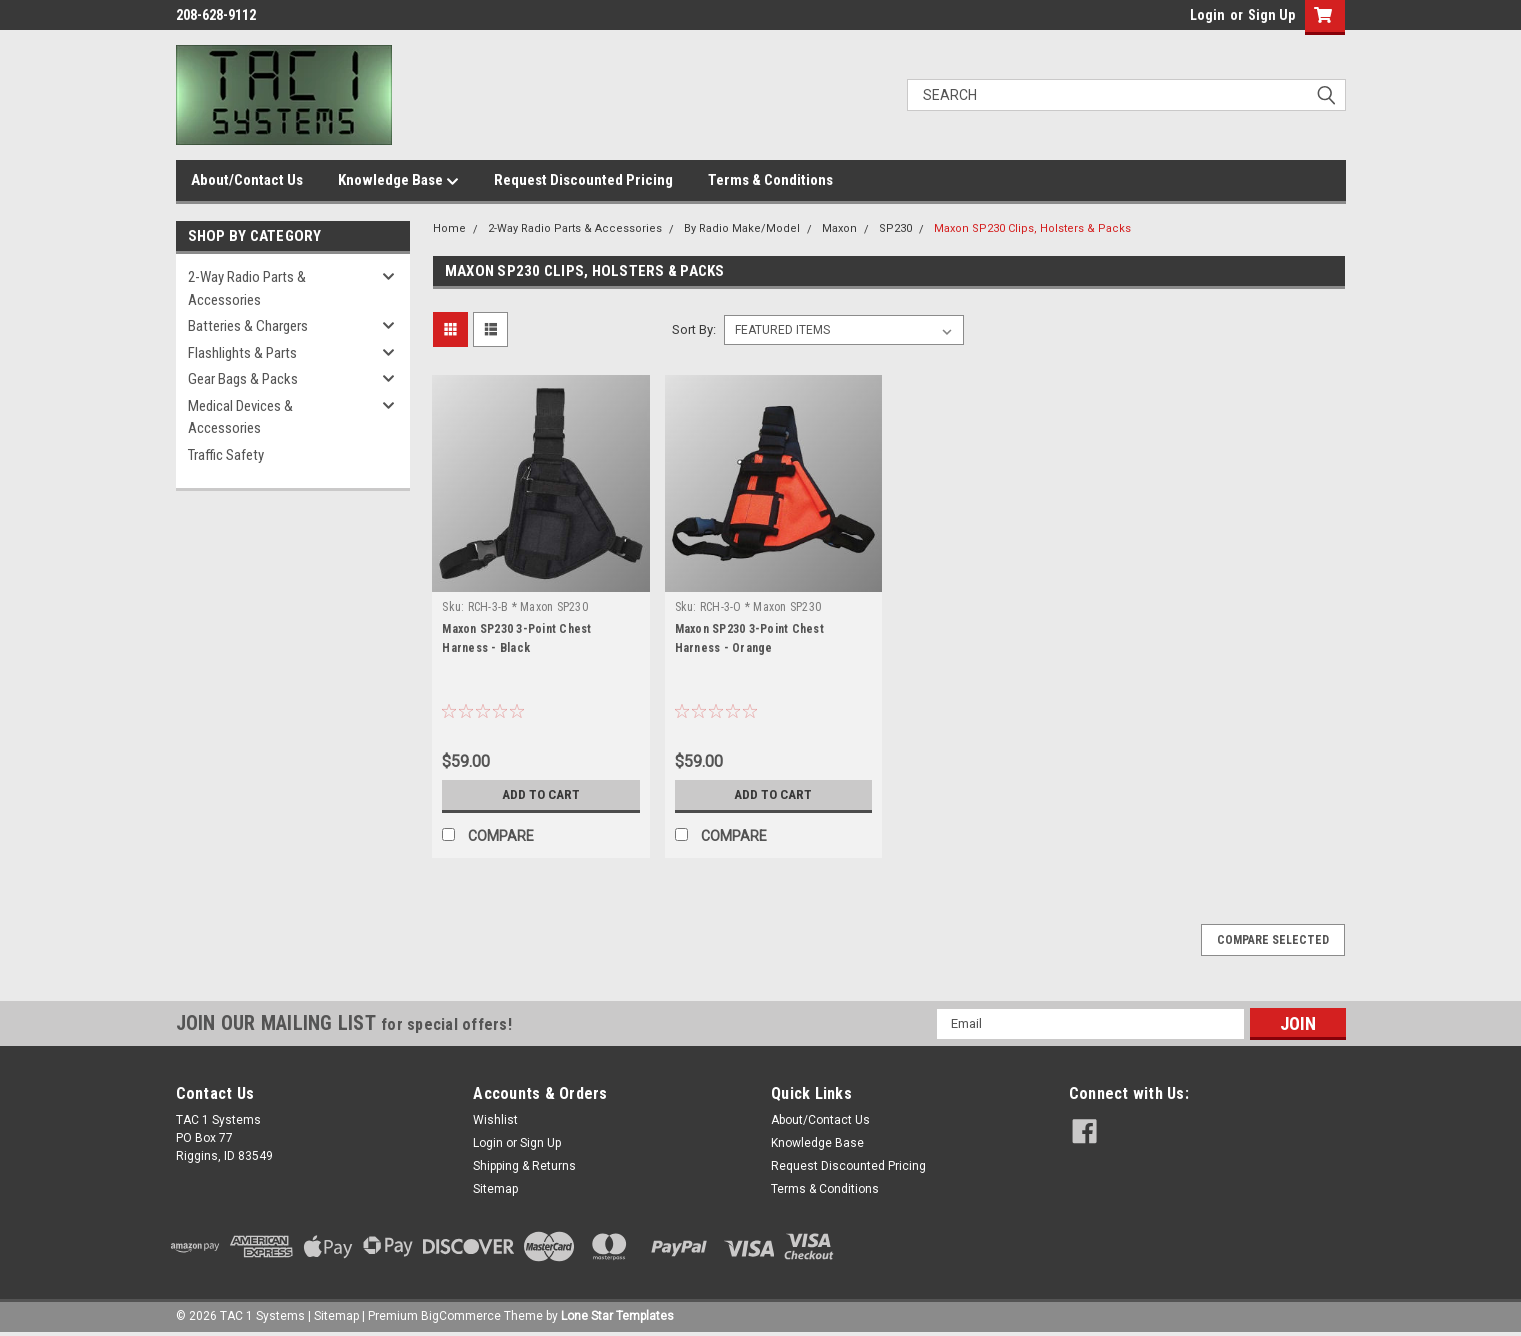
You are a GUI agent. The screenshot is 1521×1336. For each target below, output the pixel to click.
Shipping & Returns (524, 1166)
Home (449, 228)
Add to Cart (540, 795)
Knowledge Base (398, 181)
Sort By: (694, 329)
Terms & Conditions (770, 180)
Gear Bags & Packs (243, 379)
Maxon (839, 228)
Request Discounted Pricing (583, 180)
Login (1207, 15)
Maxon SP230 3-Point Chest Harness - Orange (749, 638)
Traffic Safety (226, 455)
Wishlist (495, 1120)
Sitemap (495, 1189)
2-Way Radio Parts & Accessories (247, 288)
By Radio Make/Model (742, 228)
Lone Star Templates (617, 1316)
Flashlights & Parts (242, 353)
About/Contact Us (247, 180)
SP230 (895, 228)
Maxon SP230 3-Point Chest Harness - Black (516, 638)
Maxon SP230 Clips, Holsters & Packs (1032, 228)
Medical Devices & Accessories (240, 417)
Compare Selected (1273, 940)
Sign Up (1271, 15)
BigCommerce (461, 1316)
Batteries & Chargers (248, 326)
